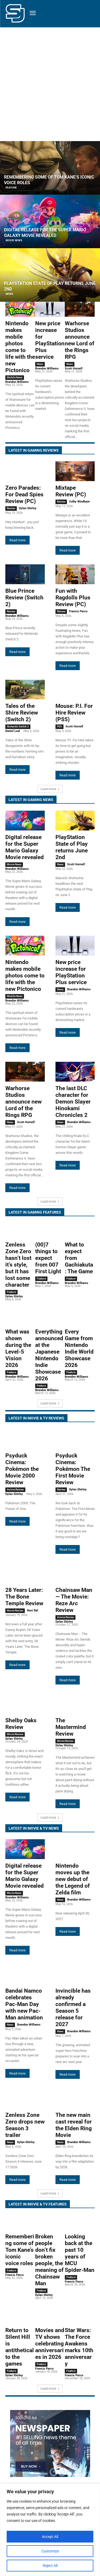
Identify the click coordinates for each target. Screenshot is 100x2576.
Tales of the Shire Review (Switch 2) (21, 713)
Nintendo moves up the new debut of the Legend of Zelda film (72, 1879)
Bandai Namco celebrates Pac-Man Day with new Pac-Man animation (24, 2004)
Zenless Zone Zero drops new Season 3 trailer (25, 2125)
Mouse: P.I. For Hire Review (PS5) (74, 713)
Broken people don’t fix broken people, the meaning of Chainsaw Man (49, 2260)
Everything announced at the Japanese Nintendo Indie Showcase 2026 (49, 1355)
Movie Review (15, 1610)
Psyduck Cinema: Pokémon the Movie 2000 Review (22, 1469)
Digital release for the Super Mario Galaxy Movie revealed (24, 847)
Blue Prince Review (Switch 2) (24, 597)
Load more (50, 789)
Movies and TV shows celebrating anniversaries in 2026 (49, 2343)
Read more (17, 540)
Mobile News (14, 377)
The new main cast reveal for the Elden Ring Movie (73, 2125)
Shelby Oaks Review (21, 1723)
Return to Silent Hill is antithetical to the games (19, 2347)
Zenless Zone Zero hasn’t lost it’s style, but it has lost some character (18, 1264)
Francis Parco (78, 611)
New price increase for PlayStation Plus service (50, 340)
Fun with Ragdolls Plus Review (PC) (72, 597)
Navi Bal (32, 1610)
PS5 (59, 726)
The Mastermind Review (70, 1727)
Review (11, 508)
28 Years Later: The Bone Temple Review (24, 1597)
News (9, 293)
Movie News (14, 240)
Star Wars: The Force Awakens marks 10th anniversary (79, 2347)
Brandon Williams (17, 382)
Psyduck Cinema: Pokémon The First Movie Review (72, 1469)
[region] (50, 2530)
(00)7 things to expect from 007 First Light (48, 1258)
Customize (50, 2551)
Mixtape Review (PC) (70, 491)
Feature (11, 187)
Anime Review (15, 1489)
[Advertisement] (50, 80)
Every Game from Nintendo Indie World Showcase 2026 (79, 1348)
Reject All (50, 2565)
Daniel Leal (12, 731)
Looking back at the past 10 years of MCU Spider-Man (79, 2253)
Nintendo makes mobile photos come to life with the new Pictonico (20, 346)
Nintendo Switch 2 (18, 726)
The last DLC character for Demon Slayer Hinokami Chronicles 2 (73, 1101)
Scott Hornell (73, 368)
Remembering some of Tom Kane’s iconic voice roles (19, 2250)
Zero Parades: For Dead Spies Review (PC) (24, 494)
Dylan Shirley (28, 508)
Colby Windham (79, 501)
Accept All (50, 2537)
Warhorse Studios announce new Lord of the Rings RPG (79, 340)
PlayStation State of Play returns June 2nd (71, 847)
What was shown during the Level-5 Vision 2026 (18, 1348)
